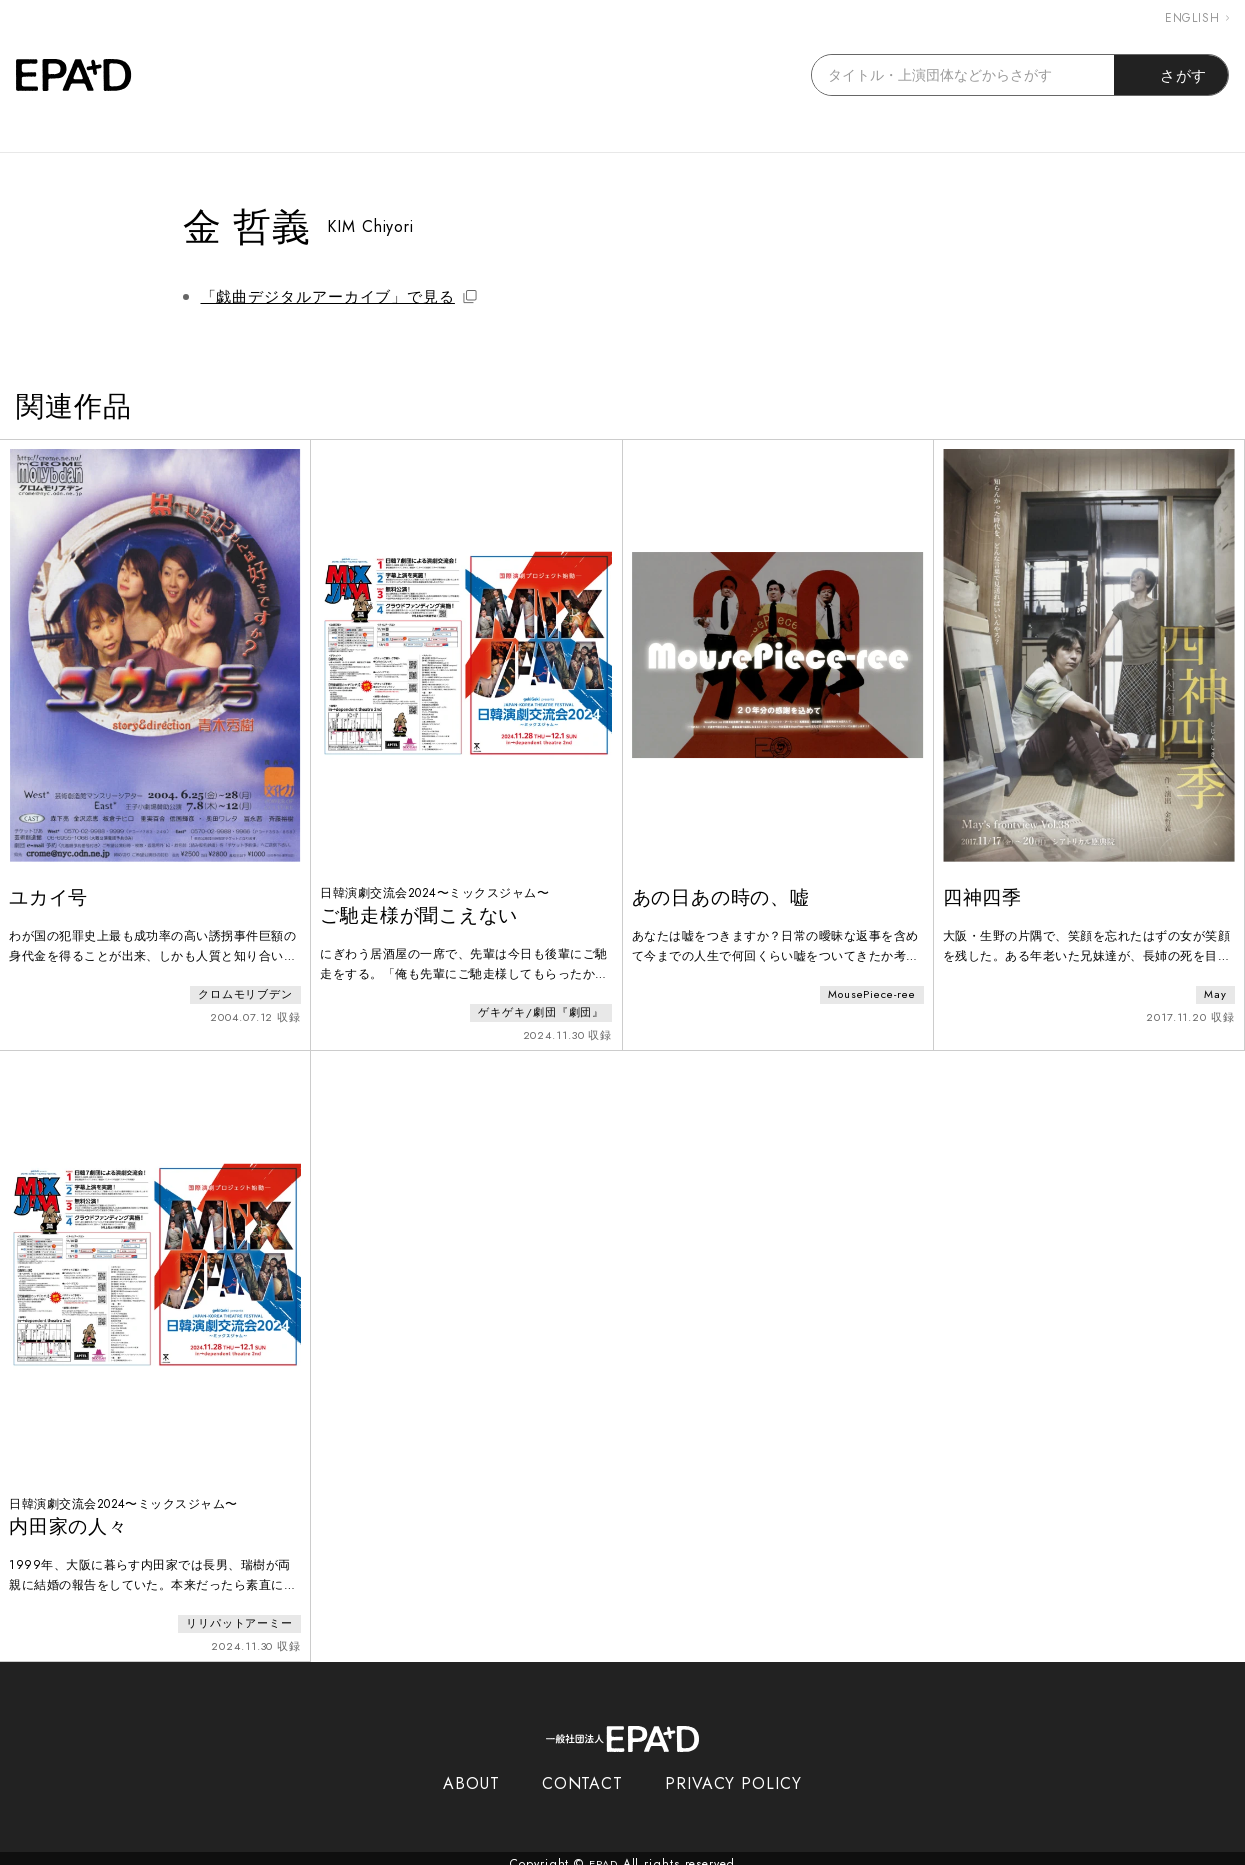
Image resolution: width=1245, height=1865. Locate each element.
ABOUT (471, 1772)
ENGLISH (1197, 18)
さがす (1171, 75)
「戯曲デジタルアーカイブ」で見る (339, 297)
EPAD (604, 1853)
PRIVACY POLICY (733, 1772)
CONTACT (582, 1772)
